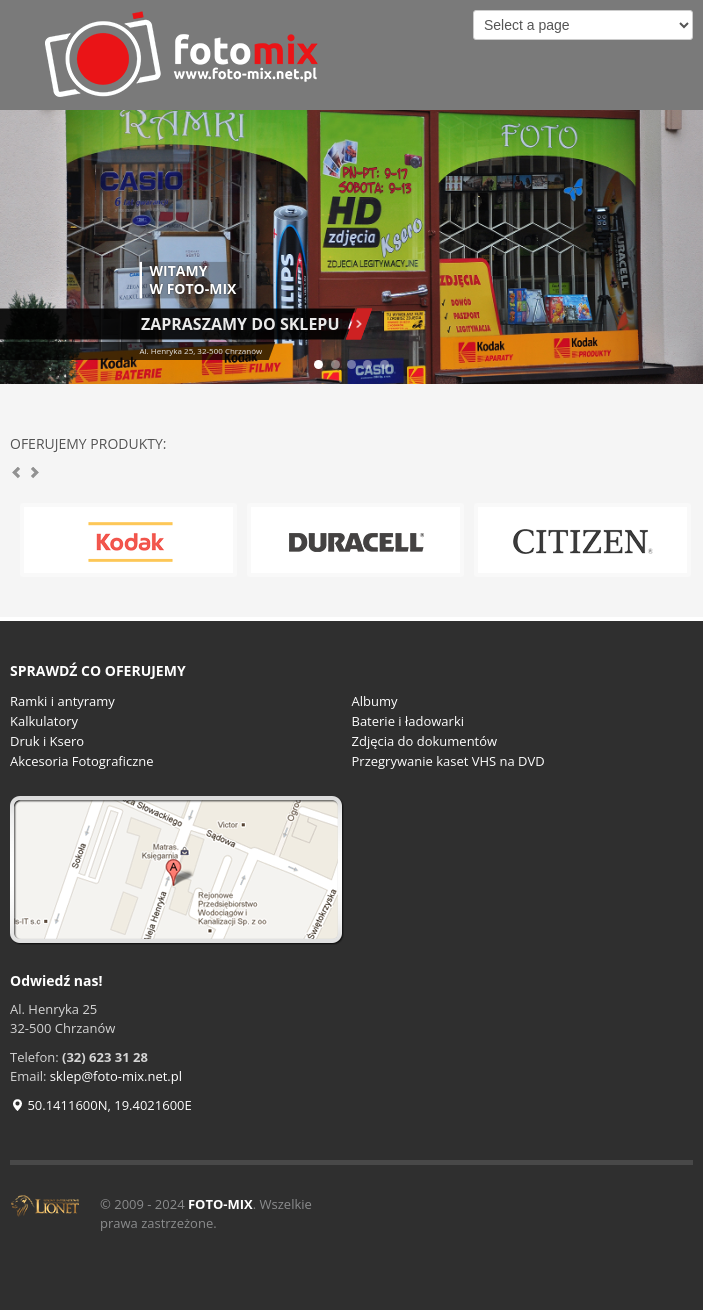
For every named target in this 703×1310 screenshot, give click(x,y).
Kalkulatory (44, 721)
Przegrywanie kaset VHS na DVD (448, 761)
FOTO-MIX (220, 1204)
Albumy (375, 701)
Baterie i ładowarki (408, 721)
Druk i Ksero (47, 741)
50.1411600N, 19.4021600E (101, 1105)
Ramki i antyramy (62, 701)
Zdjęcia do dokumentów (425, 741)
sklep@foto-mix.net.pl (116, 1076)
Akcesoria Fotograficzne (82, 761)
